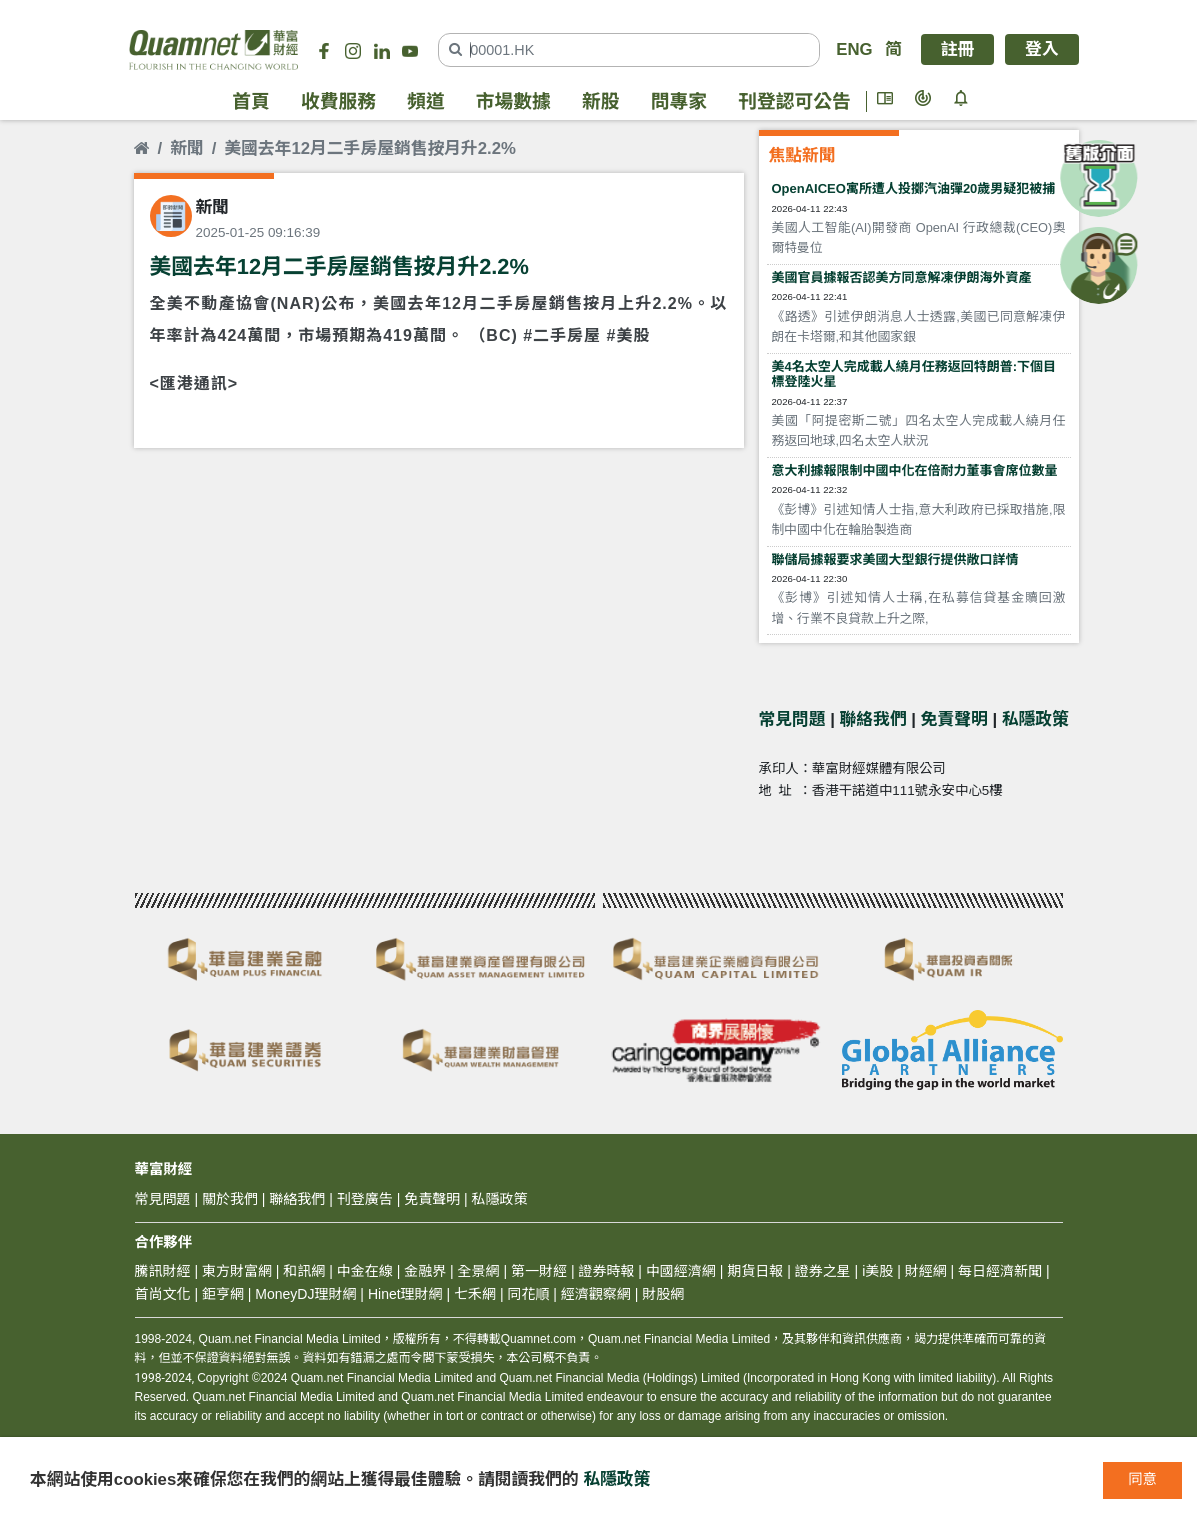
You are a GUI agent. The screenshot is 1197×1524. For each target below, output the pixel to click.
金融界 (425, 1271)
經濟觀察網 (596, 1294)
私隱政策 (1035, 719)
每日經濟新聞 (1000, 1271)
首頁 (251, 101)
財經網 (926, 1271)
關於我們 (230, 1199)
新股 (601, 101)
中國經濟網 (681, 1271)
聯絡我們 (873, 719)
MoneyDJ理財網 (305, 1294)
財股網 (663, 1294)
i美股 (875, 1271)
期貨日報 (755, 1271)
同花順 (528, 1294)
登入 (1042, 49)
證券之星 (821, 1271)
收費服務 (338, 101)
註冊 (958, 49)
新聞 (187, 148)
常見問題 (792, 719)
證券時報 (606, 1271)
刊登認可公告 (794, 101)
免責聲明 (954, 719)
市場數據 (513, 101)
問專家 (679, 101)
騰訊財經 (163, 1271)
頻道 (426, 101)
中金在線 (365, 1271)
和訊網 (304, 1271)
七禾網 (475, 1294)
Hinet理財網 (405, 1294)
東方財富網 (237, 1271)
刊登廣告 (365, 1199)
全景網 (479, 1271)
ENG (854, 49)
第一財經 (539, 1271)
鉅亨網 (223, 1294)
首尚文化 (163, 1294)
